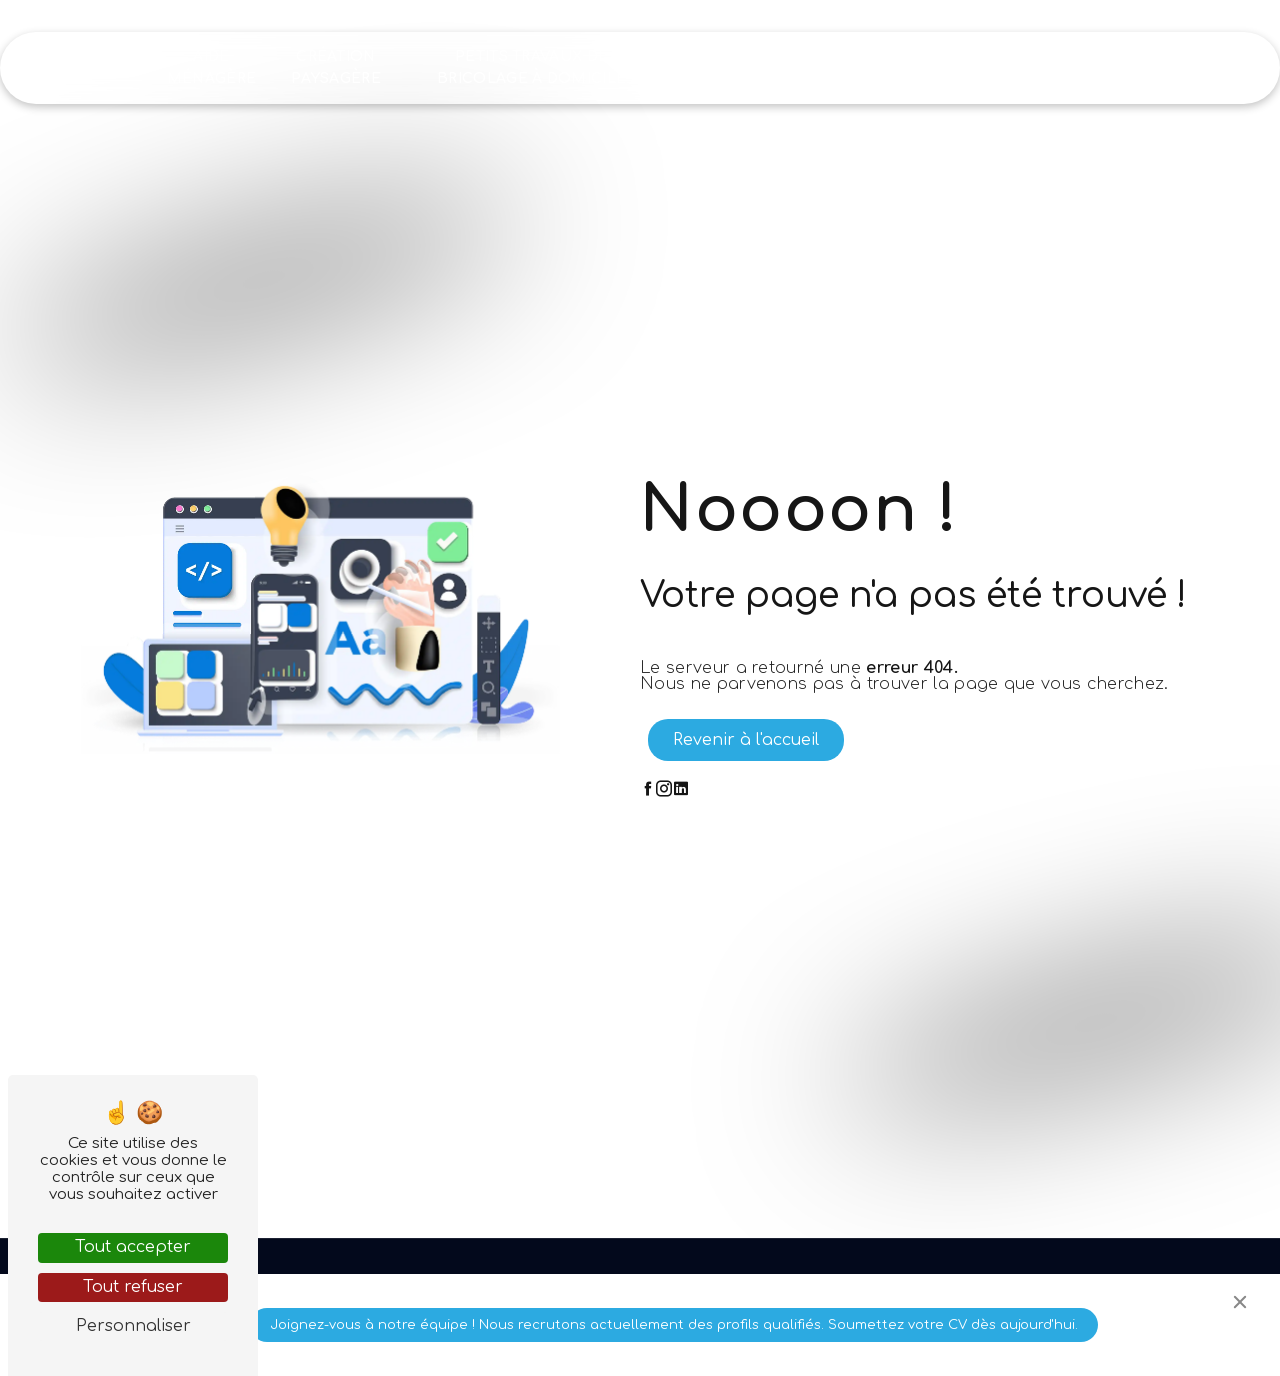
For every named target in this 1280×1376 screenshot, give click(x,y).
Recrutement (1010, 67)
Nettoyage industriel (732, 67)
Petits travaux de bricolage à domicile (531, 67)
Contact (1130, 67)
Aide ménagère (212, 67)
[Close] (1240, 1302)
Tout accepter (133, 1247)
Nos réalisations (872, 67)
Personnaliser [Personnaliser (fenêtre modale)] (133, 1326)
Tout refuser (133, 1287)
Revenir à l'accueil (746, 740)
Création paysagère (336, 67)
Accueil (109, 67)
